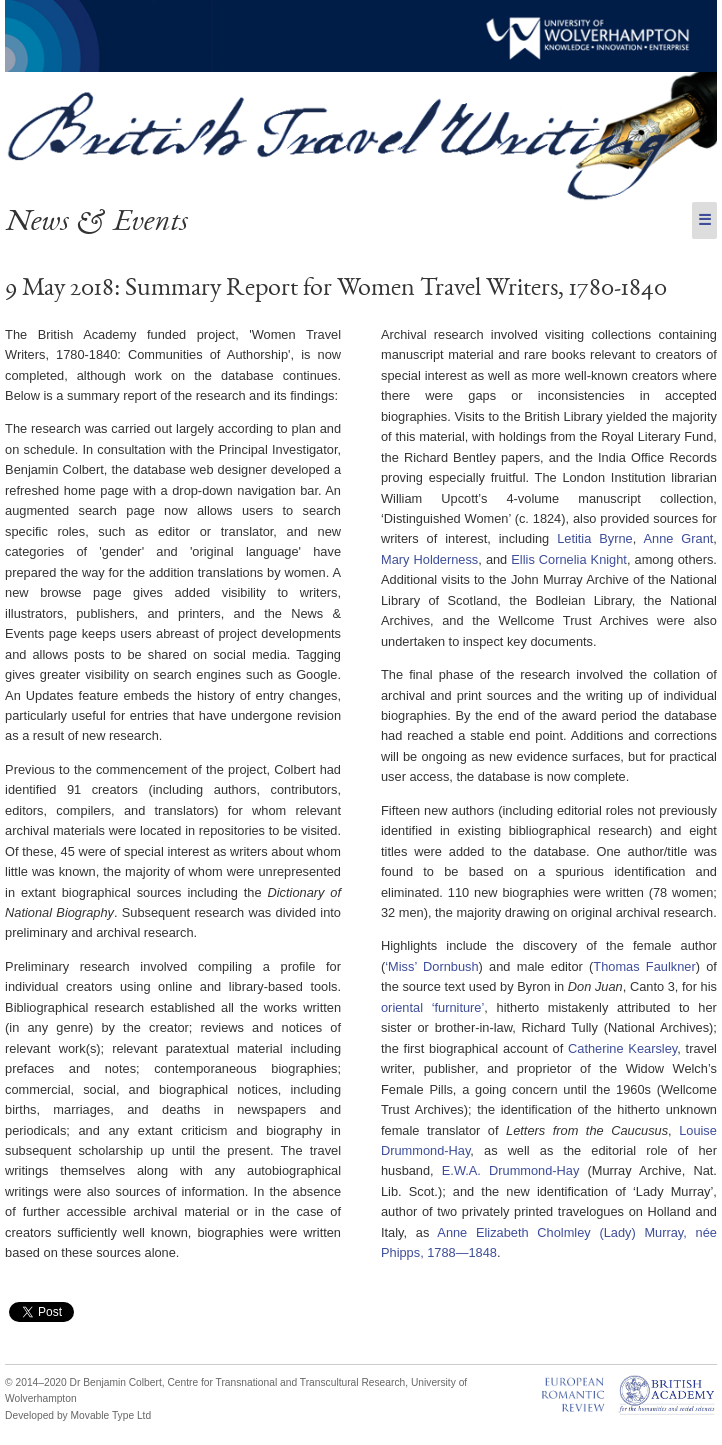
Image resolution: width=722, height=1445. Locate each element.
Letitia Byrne (595, 538)
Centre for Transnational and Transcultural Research (286, 1382)
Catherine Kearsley (622, 1048)
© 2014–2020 (36, 1382)
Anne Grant (679, 538)
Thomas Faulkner (644, 966)
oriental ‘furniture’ (432, 1007)
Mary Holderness (429, 559)
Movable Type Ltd (111, 1415)
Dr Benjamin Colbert (116, 1382)
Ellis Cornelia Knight (569, 559)
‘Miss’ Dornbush (431, 966)
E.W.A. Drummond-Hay (511, 1170)
